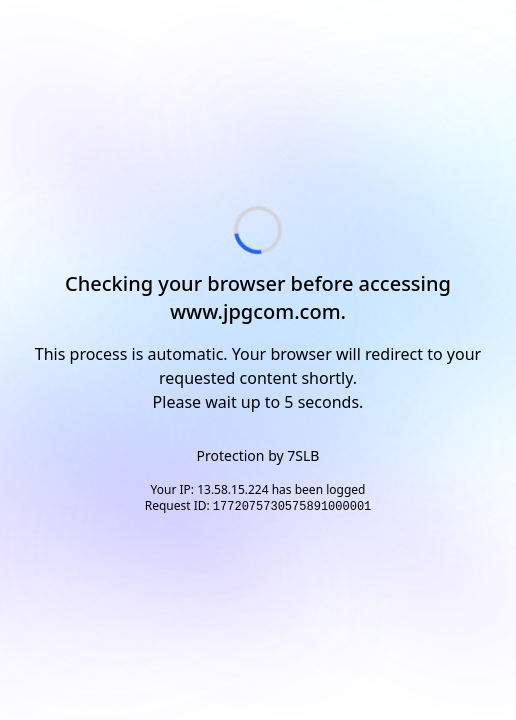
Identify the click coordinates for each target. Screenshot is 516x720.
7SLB (303, 455)
